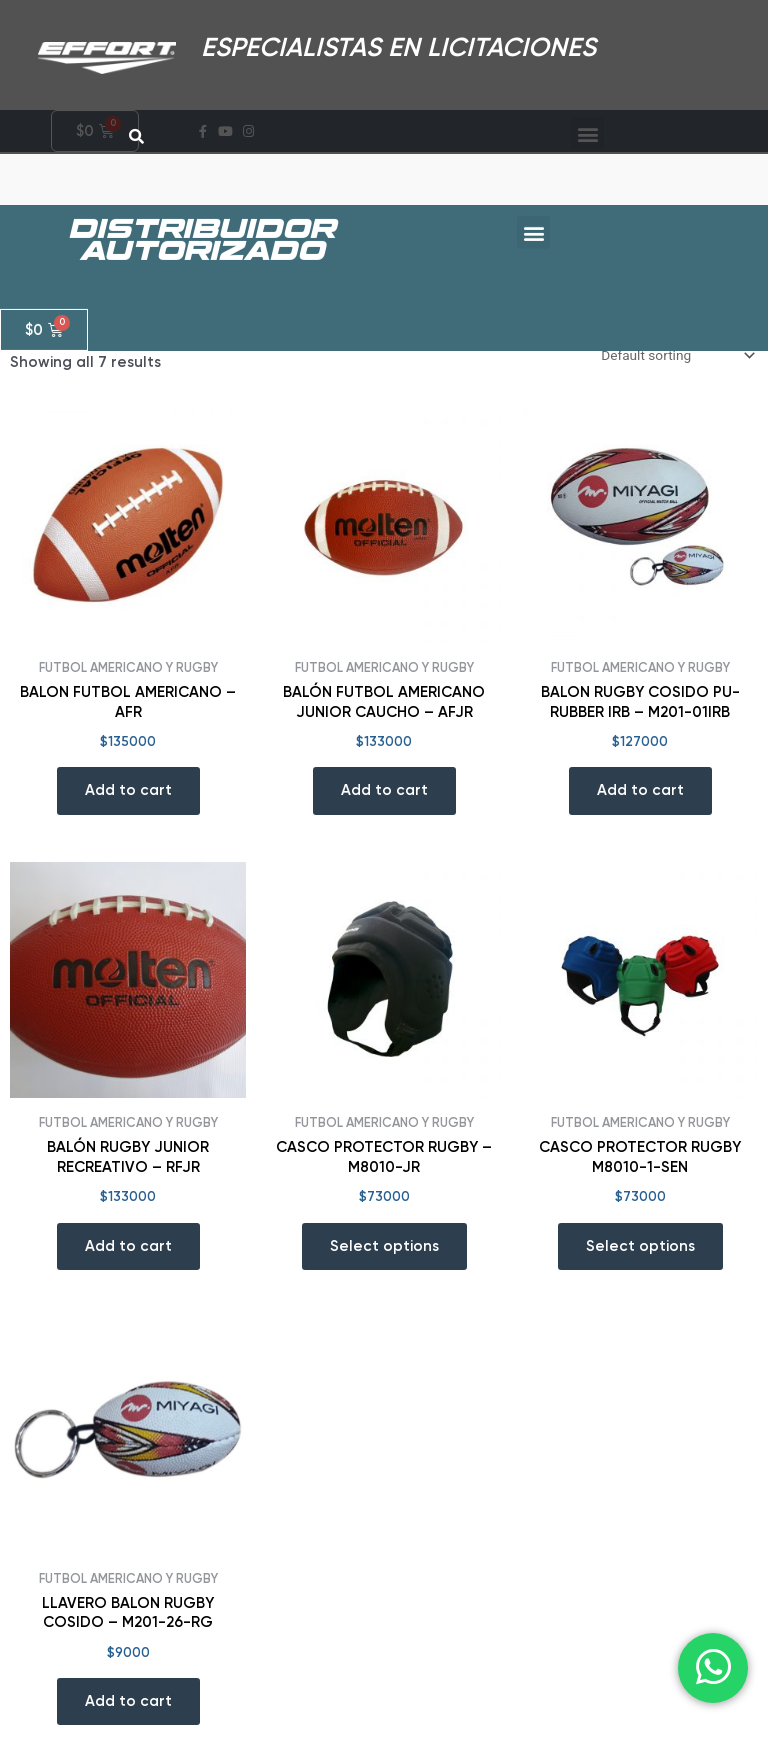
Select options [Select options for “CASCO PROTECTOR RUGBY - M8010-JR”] (384, 1246)
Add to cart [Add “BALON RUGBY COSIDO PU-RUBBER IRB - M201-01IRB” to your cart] (640, 790)
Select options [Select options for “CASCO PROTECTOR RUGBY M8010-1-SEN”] (640, 1246)
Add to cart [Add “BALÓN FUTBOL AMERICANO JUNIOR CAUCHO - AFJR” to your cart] (384, 790)
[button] (533, 214)
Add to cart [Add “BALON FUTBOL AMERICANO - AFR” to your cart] (128, 790)
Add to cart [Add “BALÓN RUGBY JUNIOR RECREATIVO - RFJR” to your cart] (128, 1246)
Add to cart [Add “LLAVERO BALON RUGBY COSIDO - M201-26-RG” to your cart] (128, 1701)
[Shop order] (676, 355)
